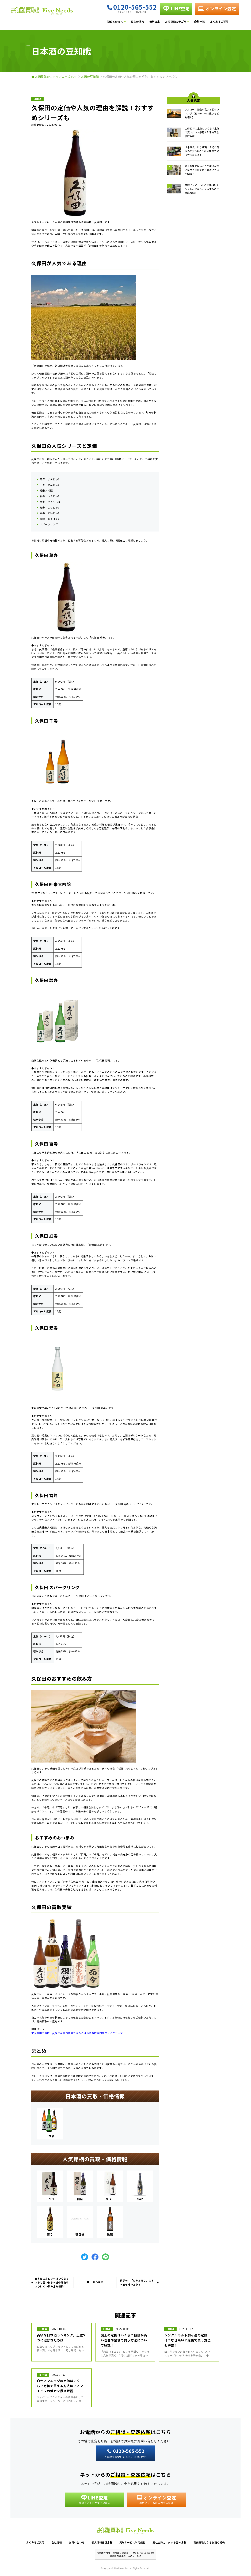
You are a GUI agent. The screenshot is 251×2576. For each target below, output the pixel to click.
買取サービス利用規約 (132, 2542)
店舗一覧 (201, 22)
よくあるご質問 (221, 22)
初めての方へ (117, 22)
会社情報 (56, 2542)
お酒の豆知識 (90, 76)
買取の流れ (139, 22)
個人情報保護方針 (102, 2542)
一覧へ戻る (95, 2282)
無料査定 (156, 22)
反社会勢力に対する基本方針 (170, 2542)
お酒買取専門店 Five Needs (45, 12)
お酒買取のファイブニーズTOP (56, 76)
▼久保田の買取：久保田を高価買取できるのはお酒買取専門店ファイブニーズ (77, 2033)
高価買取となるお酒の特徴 (209, 2542)
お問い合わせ (77, 2542)
